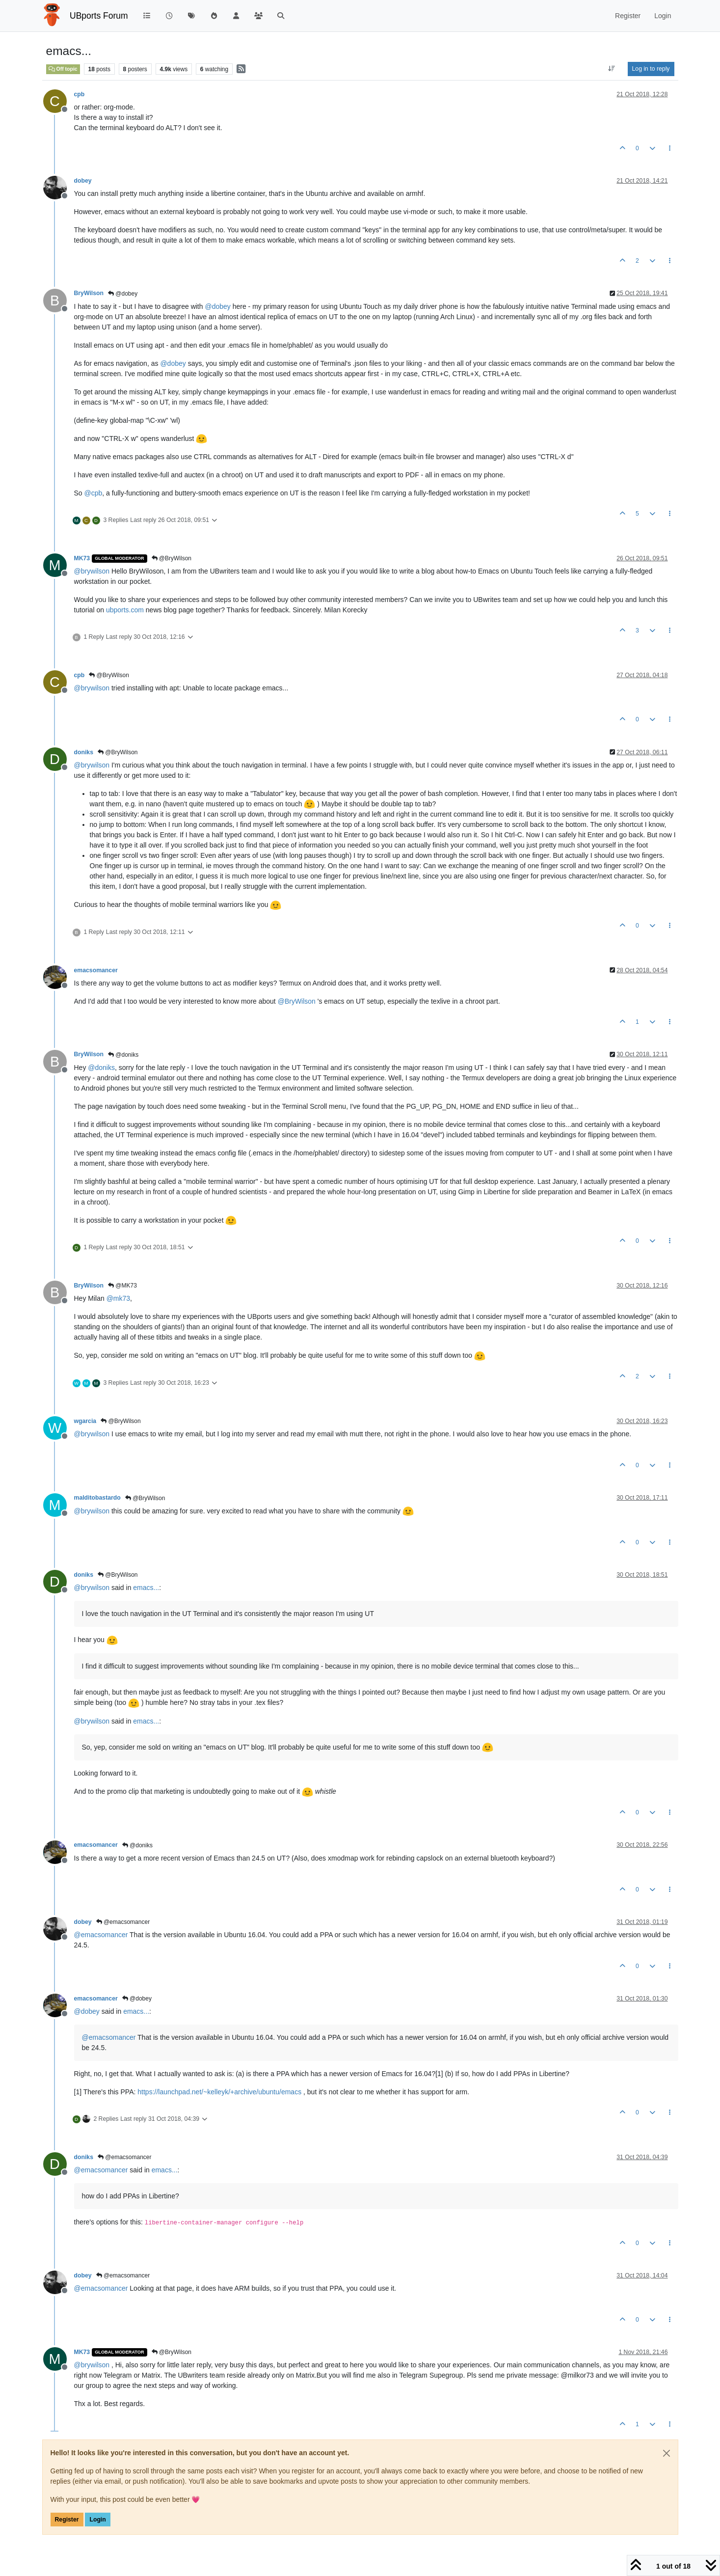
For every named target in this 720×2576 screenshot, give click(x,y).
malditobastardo (97, 1497)
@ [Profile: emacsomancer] (101, 1935)
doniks (83, 752)
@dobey (122, 293)
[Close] (666, 2453)
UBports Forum (99, 16)
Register (67, 2519)
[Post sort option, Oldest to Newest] (611, 69)
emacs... (146, 1587)
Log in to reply (651, 68)
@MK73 (122, 1285)
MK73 (82, 558)
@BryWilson (172, 558)
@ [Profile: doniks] (101, 1067)
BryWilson (89, 293)
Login (97, 2519)
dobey (83, 180)
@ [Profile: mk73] (118, 1298)
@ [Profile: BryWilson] (297, 1001)
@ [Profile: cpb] (93, 493)
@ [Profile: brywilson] (92, 571)
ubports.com (125, 610)
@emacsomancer (123, 1921)
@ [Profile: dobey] (217, 306)
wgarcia (85, 1421)
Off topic (63, 69)
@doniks (123, 1054)
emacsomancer (96, 970)
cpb (79, 94)
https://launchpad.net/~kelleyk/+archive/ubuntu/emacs (219, 2092)
